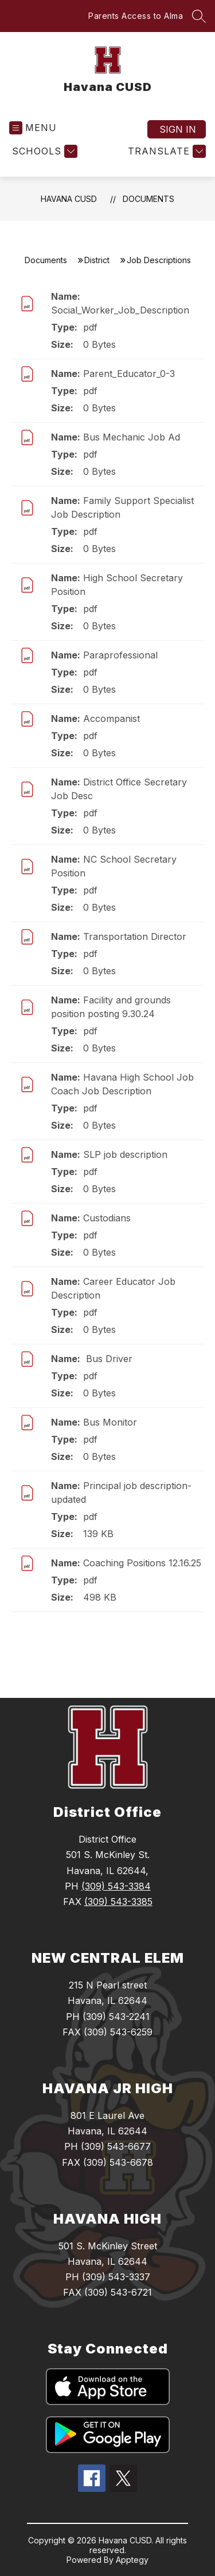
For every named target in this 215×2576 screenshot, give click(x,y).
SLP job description (125, 1154)
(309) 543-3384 (116, 1886)
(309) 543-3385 (118, 1901)
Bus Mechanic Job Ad (131, 437)
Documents (148, 199)
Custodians (107, 1218)
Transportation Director (134, 936)
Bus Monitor (110, 1422)
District (97, 260)
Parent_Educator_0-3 (129, 373)
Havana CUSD (69, 199)
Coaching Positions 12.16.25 (142, 1563)
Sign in (177, 129)
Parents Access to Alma (135, 16)
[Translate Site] (165, 151)
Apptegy (132, 2560)
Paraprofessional (120, 655)
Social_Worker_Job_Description (120, 310)
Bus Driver (107, 1358)
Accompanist (111, 718)
